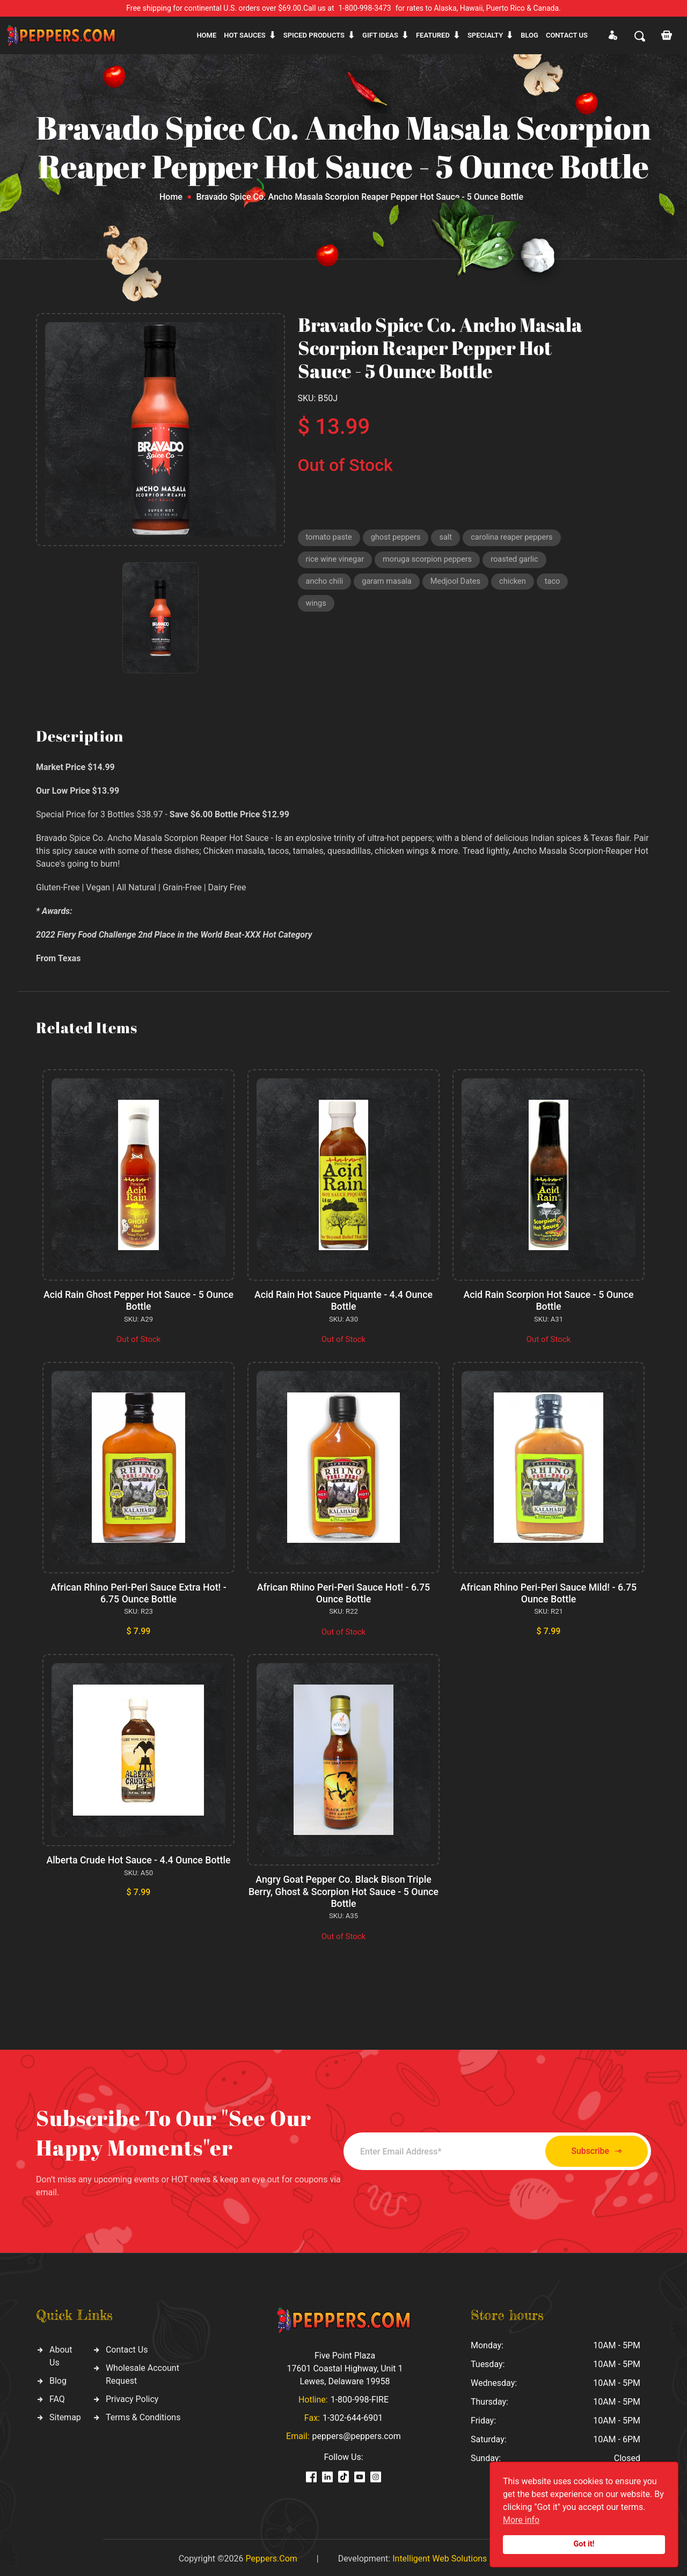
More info (521, 2520)
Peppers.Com (271, 2556)
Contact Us (127, 2347)
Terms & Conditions (143, 2415)
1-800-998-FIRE (360, 2397)
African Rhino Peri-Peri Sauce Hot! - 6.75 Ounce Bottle (344, 1591)
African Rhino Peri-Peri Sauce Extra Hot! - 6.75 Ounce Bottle (138, 1591)
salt (448, 538)
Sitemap (65, 2415)
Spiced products (314, 35)
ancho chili (325, 584)
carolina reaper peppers (516, 538)
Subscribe (591, 2148)
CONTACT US (567, 35)
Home (206, 35)
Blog (529, 35)
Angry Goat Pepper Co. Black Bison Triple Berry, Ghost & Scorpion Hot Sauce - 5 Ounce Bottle (343, 1889)
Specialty (485, 35)
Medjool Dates (459, 584)
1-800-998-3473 (365, 8)
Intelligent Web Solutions (439, 2556)
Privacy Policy (132, 2396)
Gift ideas (380, 35)
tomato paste (330, 538)
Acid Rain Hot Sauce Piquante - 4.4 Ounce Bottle (343, 1300)
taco (557, 584)
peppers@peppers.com (356, 2433)
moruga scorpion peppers (430, 560)
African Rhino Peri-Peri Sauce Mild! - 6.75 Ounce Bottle (548, 1591)
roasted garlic (519, 560)
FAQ (57, 2396)
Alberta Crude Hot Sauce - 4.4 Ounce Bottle (138, 1858)
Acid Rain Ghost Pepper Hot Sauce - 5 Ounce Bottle (138, 1300)
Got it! (584, 2544)
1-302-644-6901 (353, 2415)
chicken (517, 584)
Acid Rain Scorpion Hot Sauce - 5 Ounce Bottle (548, 1300)
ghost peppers (397, 538)
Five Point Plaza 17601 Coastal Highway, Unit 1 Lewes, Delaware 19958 (345, 2366)
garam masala (388, 584)
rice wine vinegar (336, 560)
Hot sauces (245, 35)
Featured (433, 35)
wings (316, 606)
